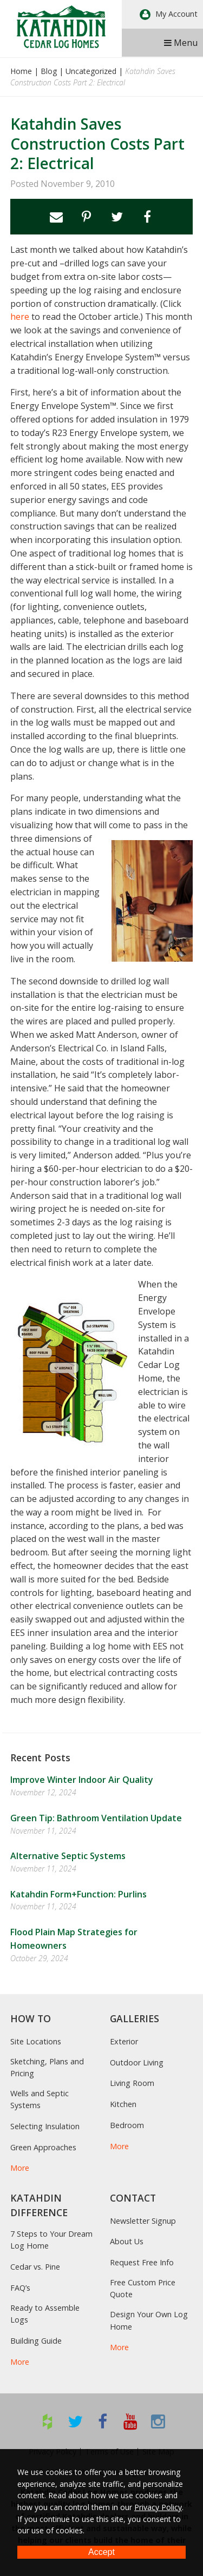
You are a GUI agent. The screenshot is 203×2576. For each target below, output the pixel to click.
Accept (101, 2552)
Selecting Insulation (45, 2126)
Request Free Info (142, 2262)
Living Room (132, 2083)
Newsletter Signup (143, 2221)
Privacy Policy (158, 2507)
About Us (126, 2241)
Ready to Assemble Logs (45, 2314)
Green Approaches (43, 2147)
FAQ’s (20, 2288)
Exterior (124, 2041)
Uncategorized (91, 71)
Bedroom (127, 2125)
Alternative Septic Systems (68, 1856)
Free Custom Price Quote (142, 2288)
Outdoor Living (136, 2062)
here (19, 317)
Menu (181, 43)
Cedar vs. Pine (35, 2267)
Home (21, 71)
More (19, 2168)
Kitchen (123, 2104)
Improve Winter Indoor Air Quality (81, 1780)
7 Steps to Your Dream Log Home (51, 2240)
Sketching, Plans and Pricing (47, 2067)
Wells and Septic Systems (39, 2099)
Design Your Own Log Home (149, 2320)
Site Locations (35, 2041)
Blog (49, 71)
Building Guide (36, 2341)
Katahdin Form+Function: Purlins (78, 1894)
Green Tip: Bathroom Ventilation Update (96, 1818)
